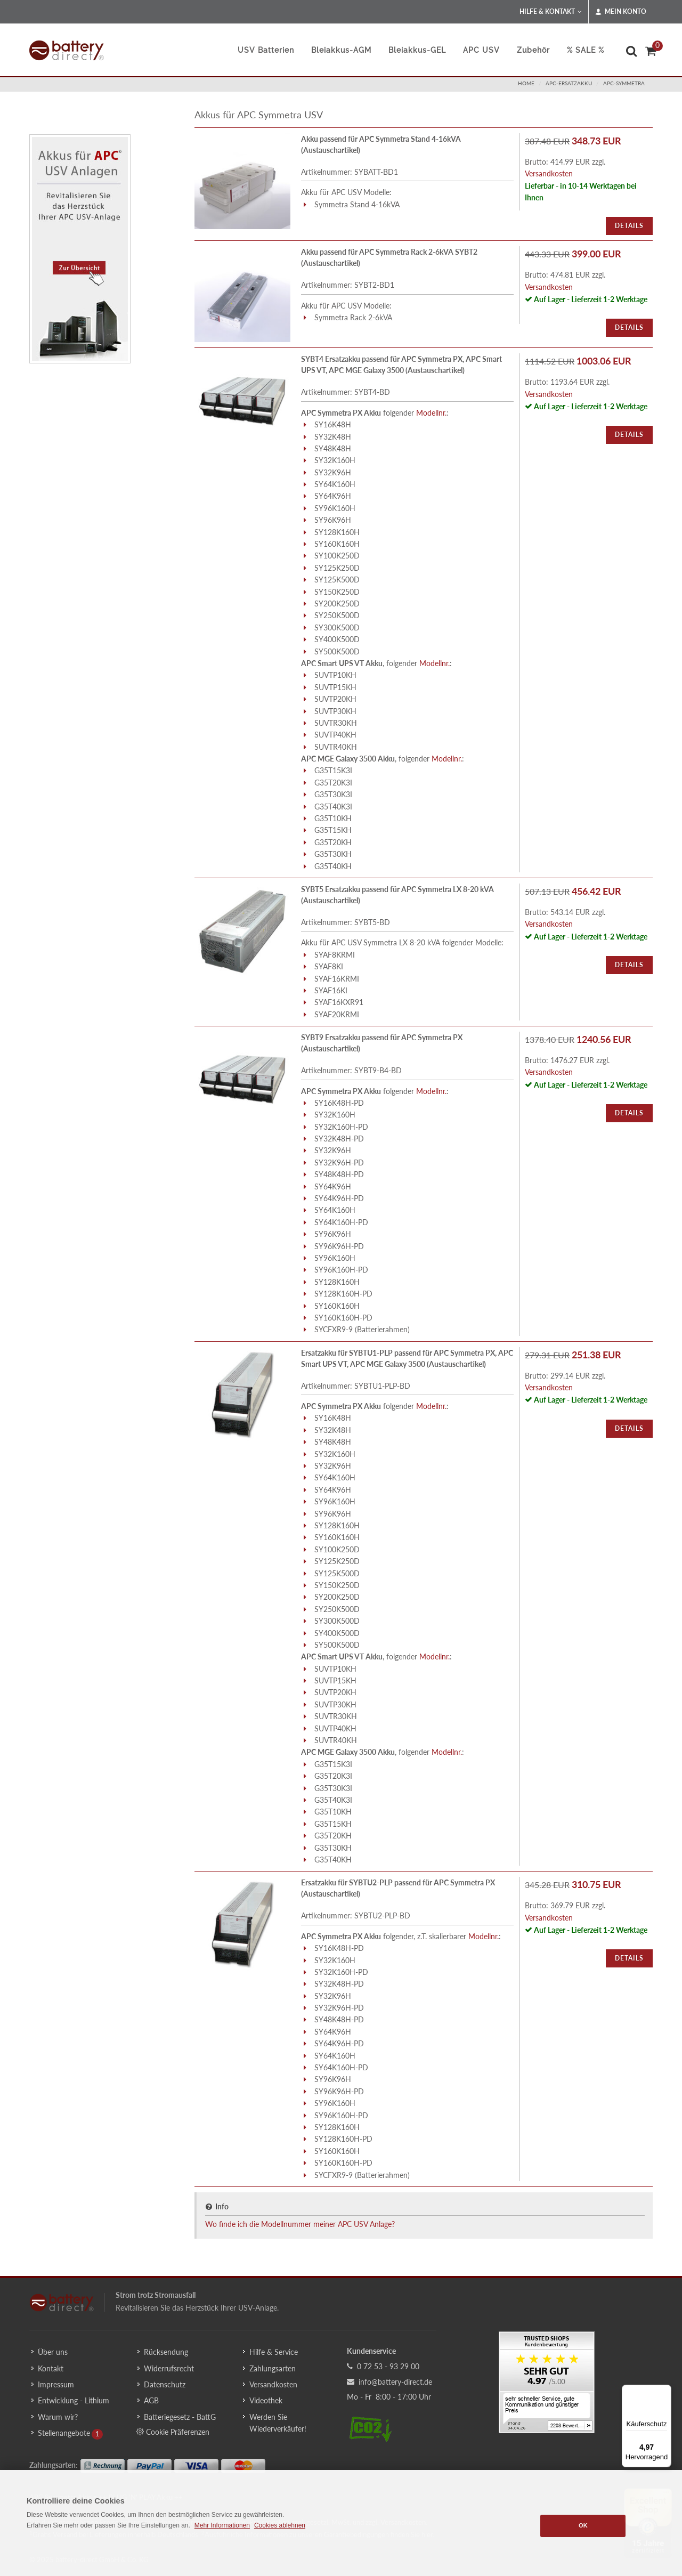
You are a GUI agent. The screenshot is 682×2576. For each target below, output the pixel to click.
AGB (151, 2400)
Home (526, 83)
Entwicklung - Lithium (73, 2400)
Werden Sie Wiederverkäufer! (277, 2422)
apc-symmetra (624, 83)
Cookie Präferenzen (172, 2431)
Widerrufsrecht (169, 2368)
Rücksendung (166, 2351)
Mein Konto (620, 11)
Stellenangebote (64, 2432)
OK (583, 2525)
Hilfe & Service (273, 2351)
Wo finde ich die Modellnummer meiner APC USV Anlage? (300, 2224)
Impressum (56, 2384)
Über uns (53, 2351)
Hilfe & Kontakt (550, 11)
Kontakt (50, 2368)
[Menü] (665, 2391)
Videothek (265, 2400)
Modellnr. (431, 412)
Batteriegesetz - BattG (180, 2416)
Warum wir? (58, 2416)
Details (629, 226)
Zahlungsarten (272, 2368)
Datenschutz (164, 2384)
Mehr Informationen (222, 2525)
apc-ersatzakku (569, 83)
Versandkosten (549, 173)
